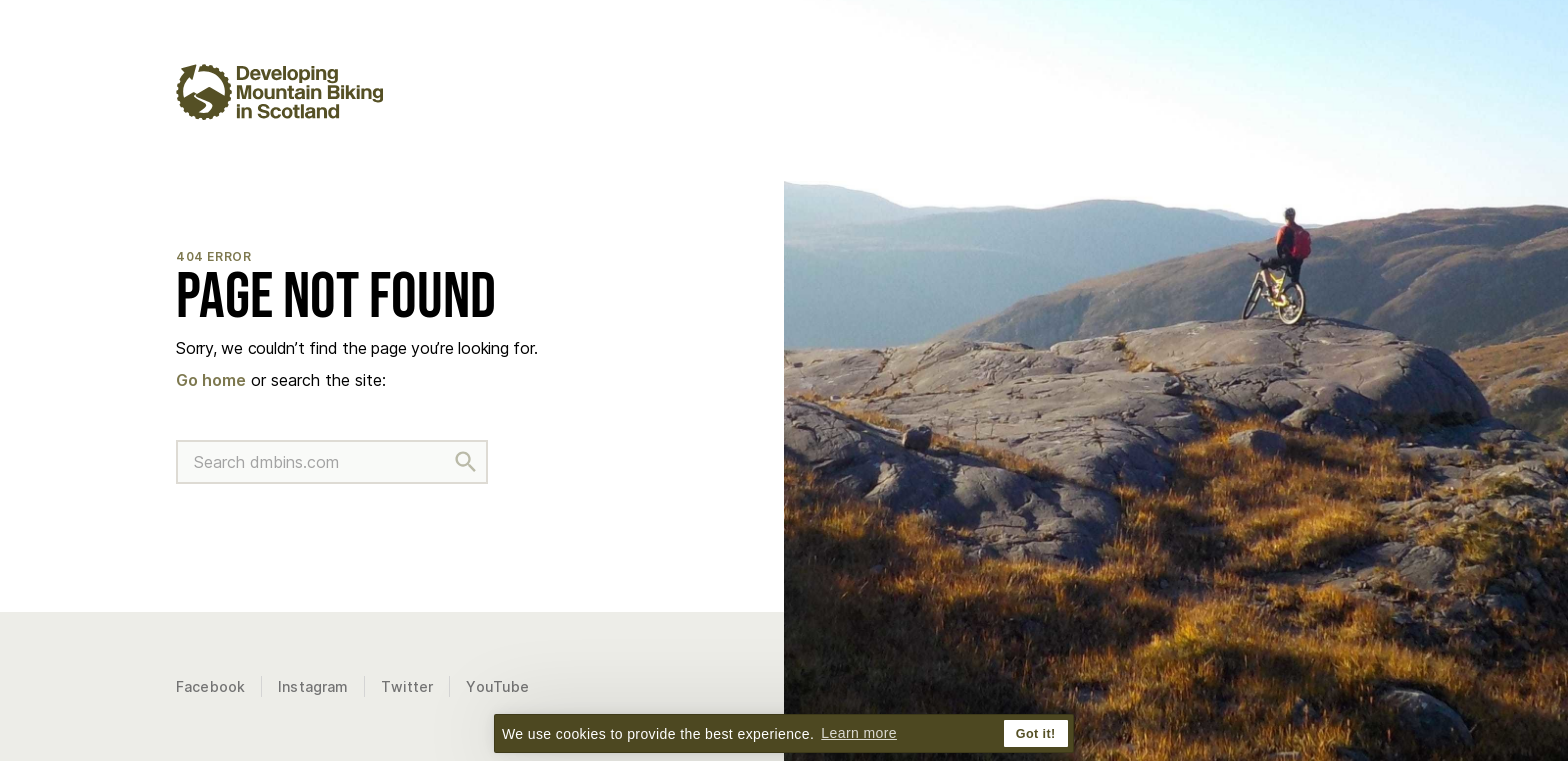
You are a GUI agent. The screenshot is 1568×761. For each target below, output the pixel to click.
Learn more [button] (859, 733)
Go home (211, 380)
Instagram (313, 686)
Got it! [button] (1036, 734)
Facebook (210, 686)
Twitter (407, 686)
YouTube (497, 686)
